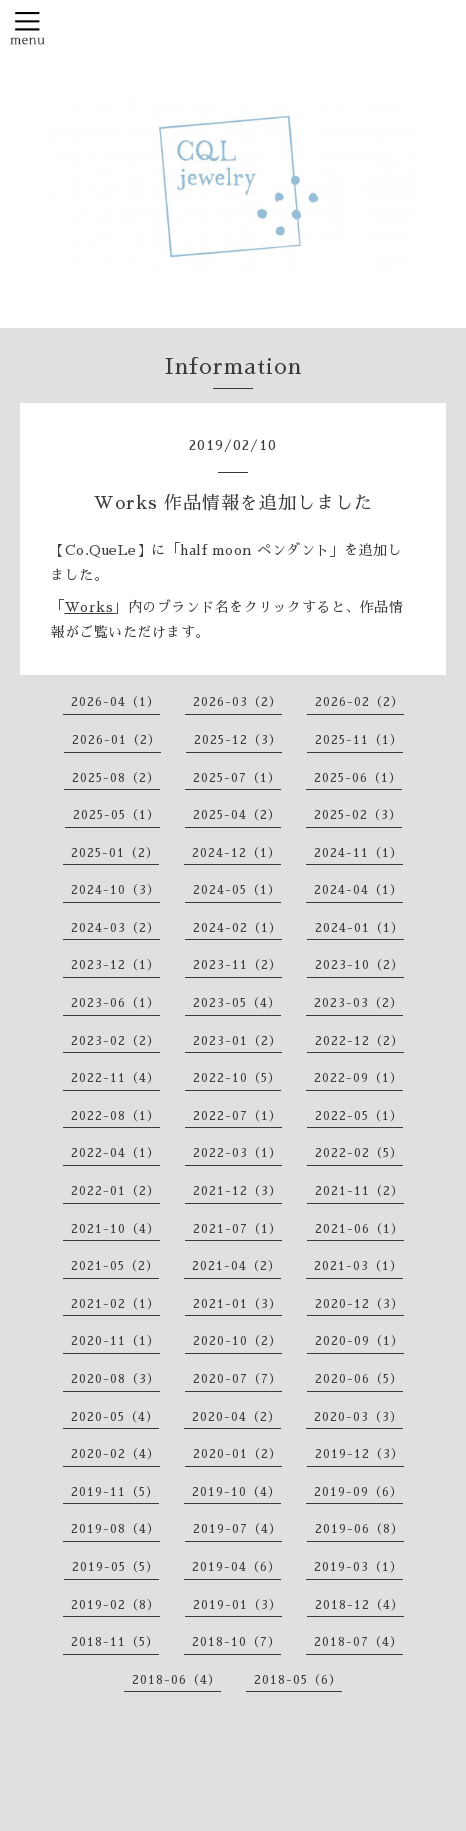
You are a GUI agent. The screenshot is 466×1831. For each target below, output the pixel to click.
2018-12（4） (359, 1605)
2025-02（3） (358, 815)
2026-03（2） (237, 702)
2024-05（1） (237, 890)
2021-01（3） (237, 1304)
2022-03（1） (237, 1153)
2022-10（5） (237, 1078)
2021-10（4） (115, 1229)
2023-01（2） (237, 1041)
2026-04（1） (115, 702)
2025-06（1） (358, 778)
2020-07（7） (237, 1379)
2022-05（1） (359, 1116)
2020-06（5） (359, 1379)
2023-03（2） (358, 1003)
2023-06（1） (115, 1003)
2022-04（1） (115, 1153)
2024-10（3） (115, 890)
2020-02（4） (115, 1454)
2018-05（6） (298, 1680)
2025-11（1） (359, 740)
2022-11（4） (115, 1078)
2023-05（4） (237, 1003)
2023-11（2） (237, 965)
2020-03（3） (358, 1417)
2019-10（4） (236, 1492)
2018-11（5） (115, 1642)
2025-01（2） (115, 853)
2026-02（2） (359, 702)
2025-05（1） (116, 815)
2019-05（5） (115, 1567)
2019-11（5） (115, 1492)
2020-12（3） (359, 1304)
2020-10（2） (237, 1341)
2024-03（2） (115, 928)
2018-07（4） (358, 1642)
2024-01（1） (359, 928)
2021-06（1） (359, 1229)
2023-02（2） (115, 1041)
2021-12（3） (237, 1191)
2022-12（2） (359, 1041)
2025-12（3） (238, 740)
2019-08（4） (115, 1529)
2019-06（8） (359, 1529)
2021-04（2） (236, 1266)
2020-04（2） (236, 1417)
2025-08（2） (116, 778)
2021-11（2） (359, 1191)
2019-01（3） (237, 1605)
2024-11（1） (358, 853)
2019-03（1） (358, 1567)
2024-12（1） (236, 853)
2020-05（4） (115, 1417)
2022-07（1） (237, 1116)
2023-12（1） (115, 965)
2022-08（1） (115, 1116)
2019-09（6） (358, 1492)
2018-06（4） (176, 1680)
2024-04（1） (358, 890)
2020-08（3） (115, 1379)
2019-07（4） (237, 1529)
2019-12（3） (359, 1454)
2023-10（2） (359, 965)
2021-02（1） (115, 1304)
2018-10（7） (236, 1642)
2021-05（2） (115, 1266)
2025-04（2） (237, 815)
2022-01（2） (115, 1191)
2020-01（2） (237, 1454)
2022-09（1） (358, 1078)
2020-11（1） (115, 1341)
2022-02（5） (359, 1153)
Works (89, 607)
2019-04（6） (236, 1567)
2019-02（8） (115, 1605)
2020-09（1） (359, 1341)
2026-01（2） (116, 740)
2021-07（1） (237, 1229)
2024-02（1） (237, 928)
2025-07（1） (237, 778)
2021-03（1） (358, 1266)
